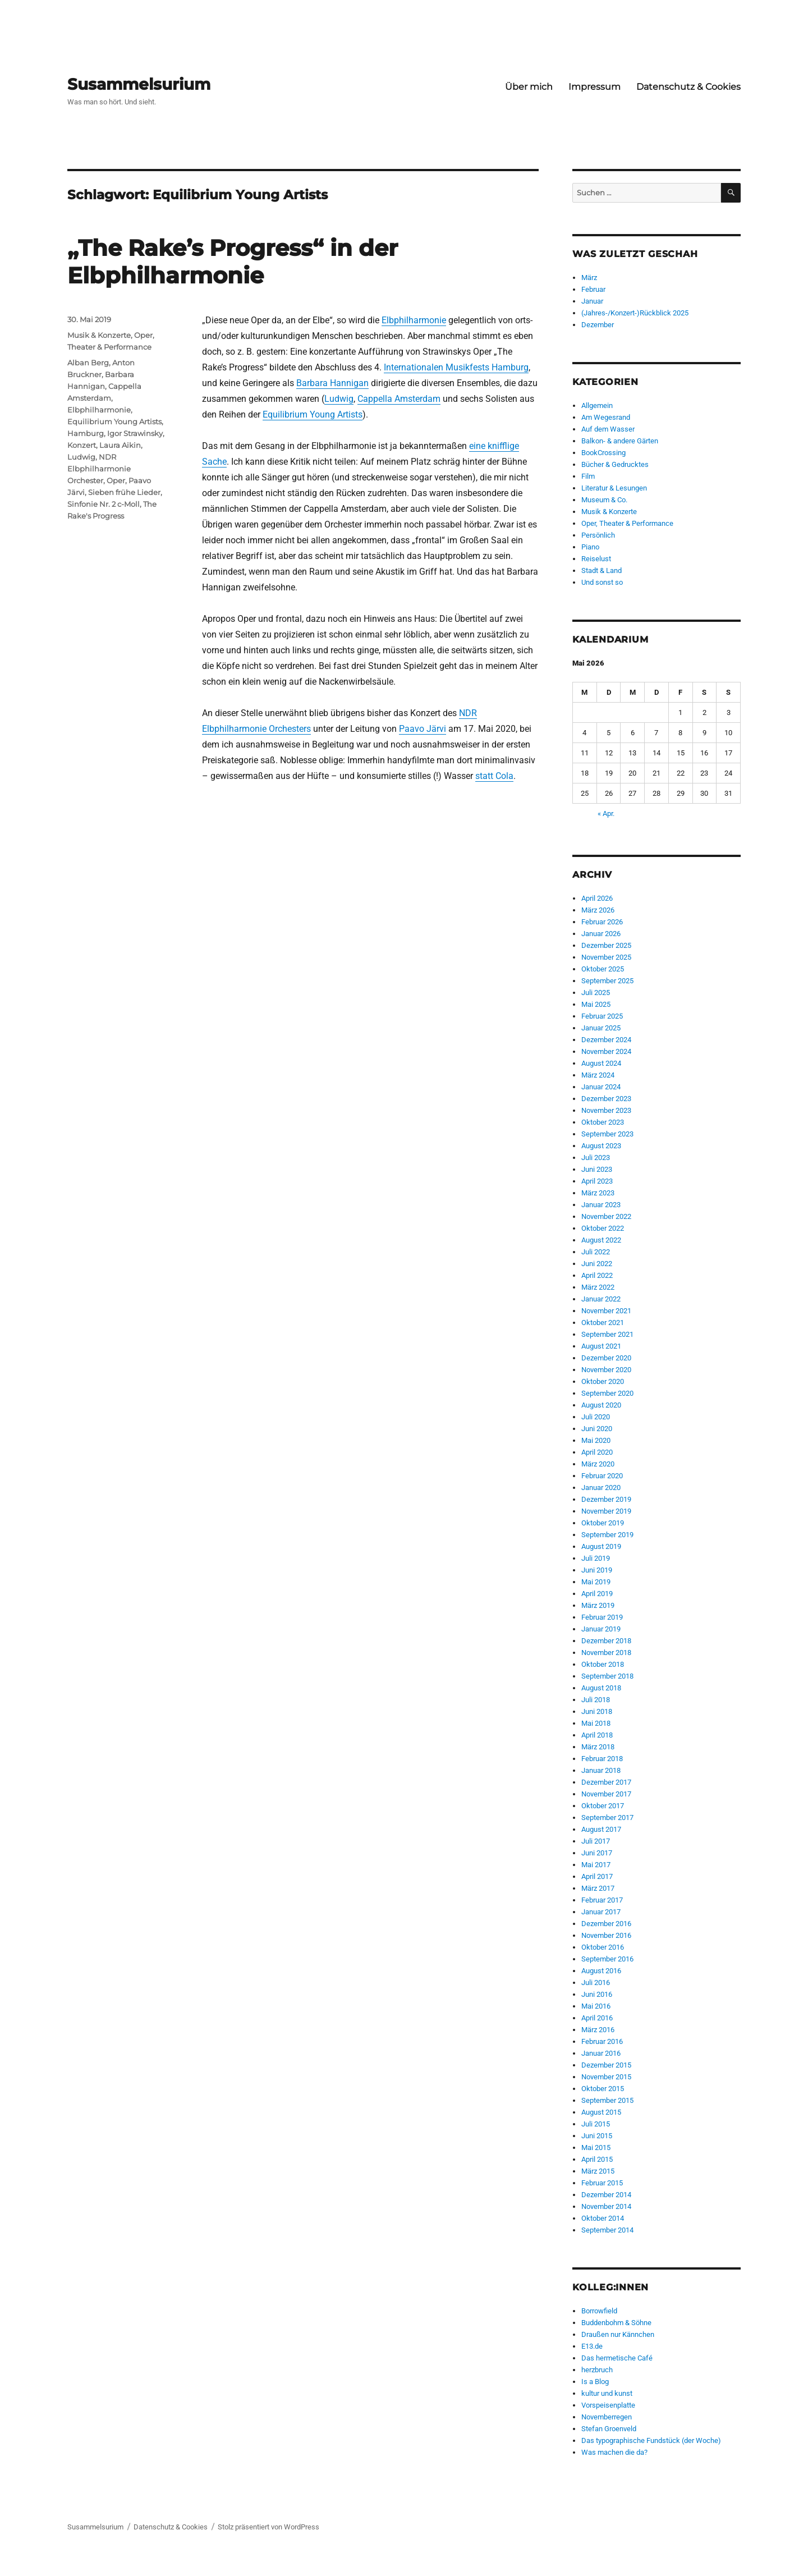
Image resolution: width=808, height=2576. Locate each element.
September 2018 (607, 1676)
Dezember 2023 (606, 1098)
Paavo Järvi (422, 728)
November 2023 (606, 1110)
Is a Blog (595, 2381)
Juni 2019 (596, 1570)
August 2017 (601, 1829)
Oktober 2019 (602, 1523)
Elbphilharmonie (414, 320)
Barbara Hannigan (332, 383)
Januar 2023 (601, 1204)
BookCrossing (603, 452)
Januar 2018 (601, 1770)
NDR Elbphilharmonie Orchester (99, 468)
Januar (592, 301)
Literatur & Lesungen (614, 488)
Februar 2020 (602, 1476)
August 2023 (601, 1146)
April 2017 (597, 1876)
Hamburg (85, 433)
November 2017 (606, 1794)
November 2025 (606, 957)
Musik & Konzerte (99, 335)
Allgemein (597, 405)
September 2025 (607, 981)
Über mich (529, 86)
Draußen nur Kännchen (617, 2334)
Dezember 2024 (606, 1039)
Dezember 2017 (606, 1782)
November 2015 (606, 2077)
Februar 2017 (602, 1900)
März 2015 (597, 2171)
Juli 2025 (595, 992)
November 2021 (606, 1311)
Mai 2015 (595, 2147)
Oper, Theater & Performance (627, 523)
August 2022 (601, 1240)
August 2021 (601, 1346)
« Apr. (606, 813)
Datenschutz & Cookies (688, 86)
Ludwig (339, 398)
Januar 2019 (601, 1629)
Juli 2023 (595, 1157)
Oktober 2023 (602, 1122)
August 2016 (601, 1971)
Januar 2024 (601, 1087)
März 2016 (597, 2029)
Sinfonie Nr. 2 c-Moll (103, 503)
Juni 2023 (596, 1169)
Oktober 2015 (602, 2088)
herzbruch (597, 2370)
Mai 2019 (595, 1582)
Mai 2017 (595, 1864)
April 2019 (597, 1593)
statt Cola (494, 776)
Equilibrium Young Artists (312, 414)
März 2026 (597, 910)
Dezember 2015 (606, 2065)
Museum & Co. (604, 500)
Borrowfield (599, 2311)
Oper (116, 480)
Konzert (81, 445)
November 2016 (606, 1935)
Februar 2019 (602, 1617)
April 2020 (597, 1452)
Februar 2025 (602, 1016)
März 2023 (597, 1193)
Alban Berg (88, 362)
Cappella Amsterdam (398, 398)
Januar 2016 (601, 2053)
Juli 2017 (595, 1841)
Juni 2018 (596, 1711)
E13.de (592, 2346)
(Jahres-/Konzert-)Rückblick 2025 (634, 313)
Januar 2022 (601, 1299)
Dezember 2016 (606, 1923)
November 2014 (606, 2206)
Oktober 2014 (602, 2218)
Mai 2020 (595, 1440)
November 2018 (606, 1652)
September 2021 (607, 1334)
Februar (593, 289)
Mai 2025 (595, 1004)
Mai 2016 (595, 2006)
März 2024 (597, 1075)
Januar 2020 (601, 1487)
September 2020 (607, 1393)
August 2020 (601, 1405)
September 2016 (607, 1959)
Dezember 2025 (606, 945)
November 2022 (606, 1216)
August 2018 (601, 1688)
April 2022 (597, 1275)
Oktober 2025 (602, 969)
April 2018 (597, 1735)
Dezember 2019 (606, 1499)
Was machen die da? (614, 2452)
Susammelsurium (138, 84)
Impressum (594, 86)
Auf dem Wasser (608, 429)
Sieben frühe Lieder (124, 492)
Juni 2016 (596, 1994)
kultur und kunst (606, 2393)
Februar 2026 (602, 922)
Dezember (597, 324)
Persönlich (598, 535)
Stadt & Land (601, 570)
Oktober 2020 (602, 1381)
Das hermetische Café (617, 2358)
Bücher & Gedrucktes (615, 464)
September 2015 (607, 2100)
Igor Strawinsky (135, 433)
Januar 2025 (601, 1028)
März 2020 (597, 1464)
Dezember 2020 (606, 1358)
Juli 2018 (595, 1699)
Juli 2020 (595, 1417)
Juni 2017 (596, 1853)
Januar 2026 (601, 933)
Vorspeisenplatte (608, 2405)
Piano (590, 547)
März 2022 (597, 1287)
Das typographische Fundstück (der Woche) (651, 2440)
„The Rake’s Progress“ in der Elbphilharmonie (232, 261)
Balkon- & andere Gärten (619, 441)
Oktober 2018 (602, 1664)
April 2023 (597, 1181)
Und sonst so (602, 582)
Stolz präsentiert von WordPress (268, 2527)
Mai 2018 (595, 1723)
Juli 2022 (595, 1252)
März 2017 (597, 1888)
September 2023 (607, 1134)
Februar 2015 (602, 2183)
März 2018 (597, 1747)
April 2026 (597, 898)
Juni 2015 (596, 2136)
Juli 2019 (595, 1558)
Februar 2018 (602, 1758)
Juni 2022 (596, 1263)
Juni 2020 (596, 1428)
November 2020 (606, 1369)
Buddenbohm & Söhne (616, 2322)
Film (588, 476)
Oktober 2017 (602, 1806)
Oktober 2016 (602, 1947)
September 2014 (607, 2230)
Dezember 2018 (606, 1641)
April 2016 (597, 2018)
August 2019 (601, 1546)
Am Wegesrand (605, 417)
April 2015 (597, 2159)
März (589, 277)
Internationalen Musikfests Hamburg (456, 367)
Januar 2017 (601, 1912)
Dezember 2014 (606, 2194)
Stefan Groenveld (608, 2428)
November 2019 (606, 1511)
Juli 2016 (595, 1982)
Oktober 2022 (602, 1228)
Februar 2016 (602, 2041)
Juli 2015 (595, 2124)
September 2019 (607, 1534)
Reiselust (596, 558)
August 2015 (601, 2112)
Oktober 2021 (602, 1322)
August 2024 (601, 1063)
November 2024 (606, 1051)
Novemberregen (606, 2417)
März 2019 (597, 1605)
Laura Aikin (120, 445)
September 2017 (607, 1817)
